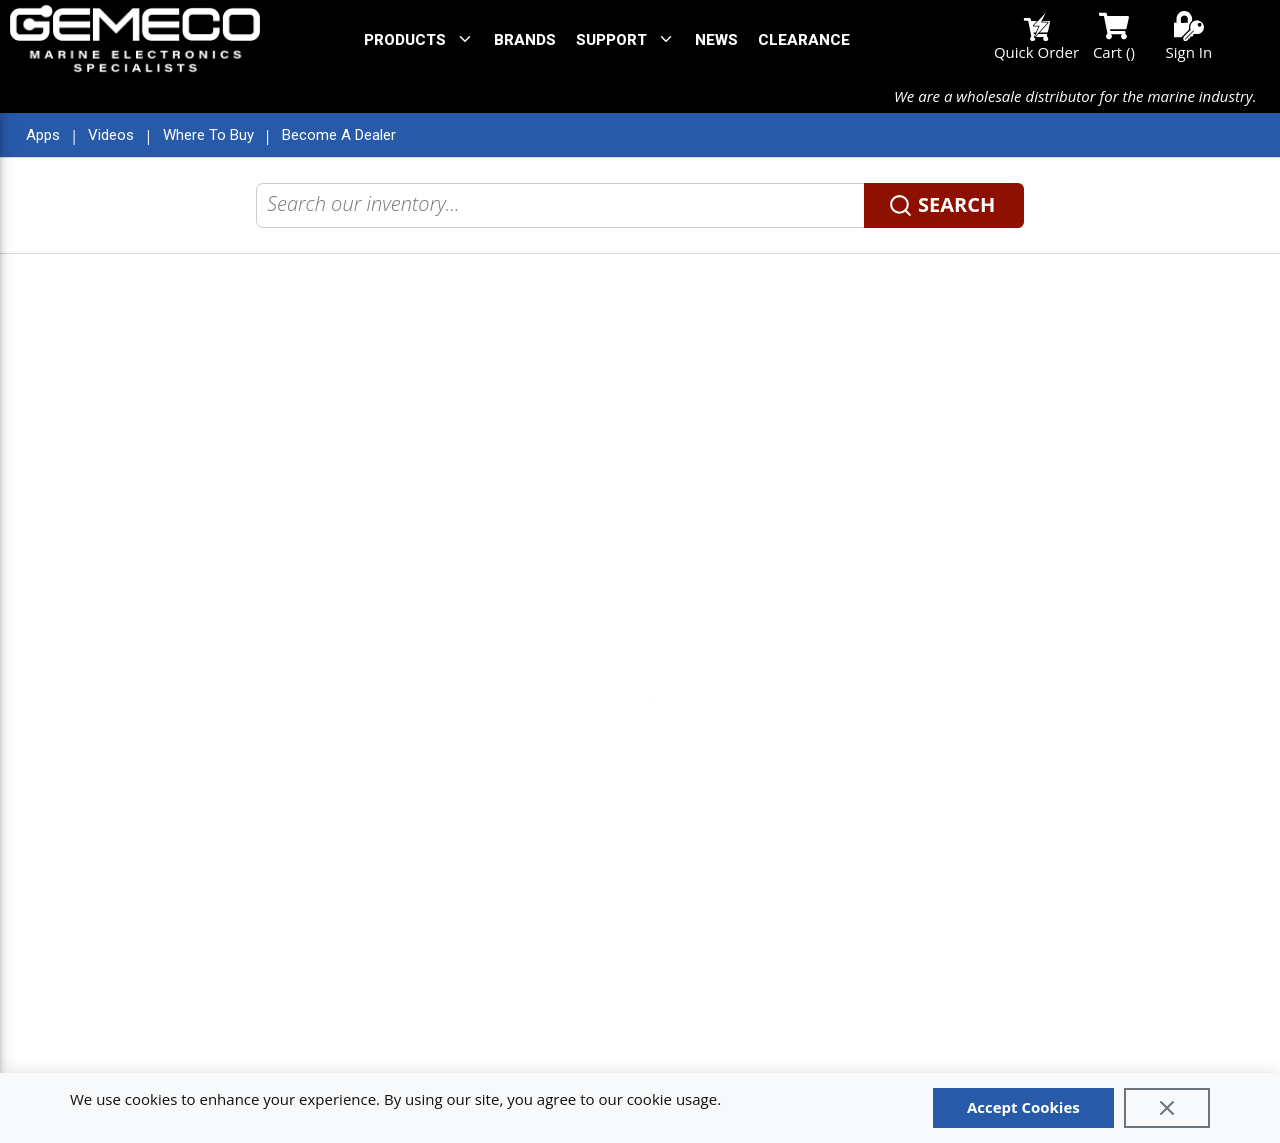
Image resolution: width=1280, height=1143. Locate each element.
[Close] (1167, 1108)
